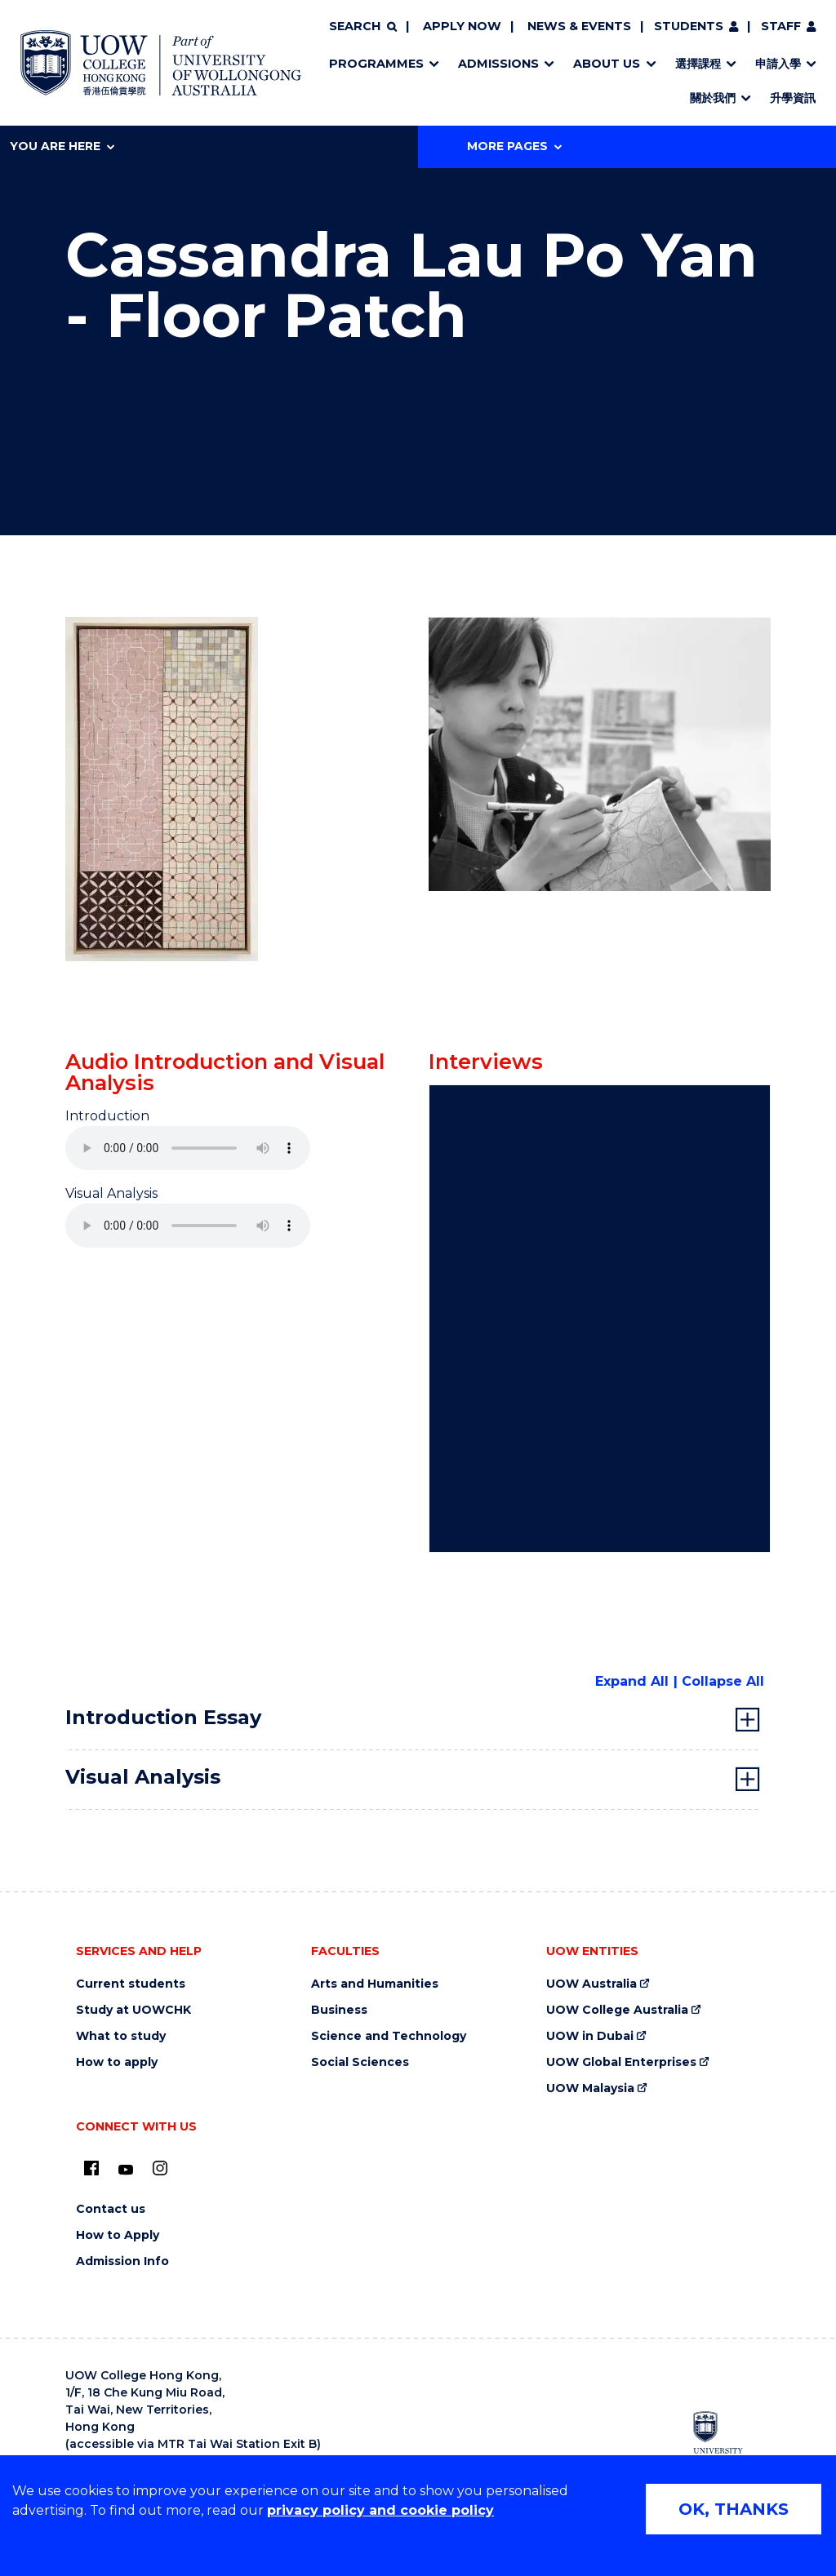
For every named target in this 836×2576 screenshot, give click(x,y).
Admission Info (122, 2261)
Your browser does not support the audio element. (187, 1148)
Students (688, 26)
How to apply (117, 2062)
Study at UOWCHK (133, 2010)
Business (339, 2010)
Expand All (632, 1681)
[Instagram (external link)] (160, 2168)
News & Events (579, 26)
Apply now (462, 26)
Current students (130, 1984)
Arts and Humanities (374, 1984)
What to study (121, 2036)
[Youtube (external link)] (125, 2170)
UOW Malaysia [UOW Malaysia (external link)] (590, 2088)
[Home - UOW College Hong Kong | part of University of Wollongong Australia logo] (160, 62)
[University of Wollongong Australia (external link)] (728, 2439)
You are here (62, 146)
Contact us (110, 2209)
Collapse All (723, 1681)
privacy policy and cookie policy (380, 2510)
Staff (781, 26)
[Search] (362, 27)
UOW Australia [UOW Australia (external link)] (591, 1984)
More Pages (514, 146)
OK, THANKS (733, 2509)
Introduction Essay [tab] (163, 1717)
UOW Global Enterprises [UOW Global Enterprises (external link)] (621, 2062)
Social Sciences (360, 2062)
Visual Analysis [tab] (142, 1777)
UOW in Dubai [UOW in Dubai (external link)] (590, 2036)
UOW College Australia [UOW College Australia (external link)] (617, 2010)
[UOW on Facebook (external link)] (91, 2168)
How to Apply (117, 2235)
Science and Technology (388, 2036)
